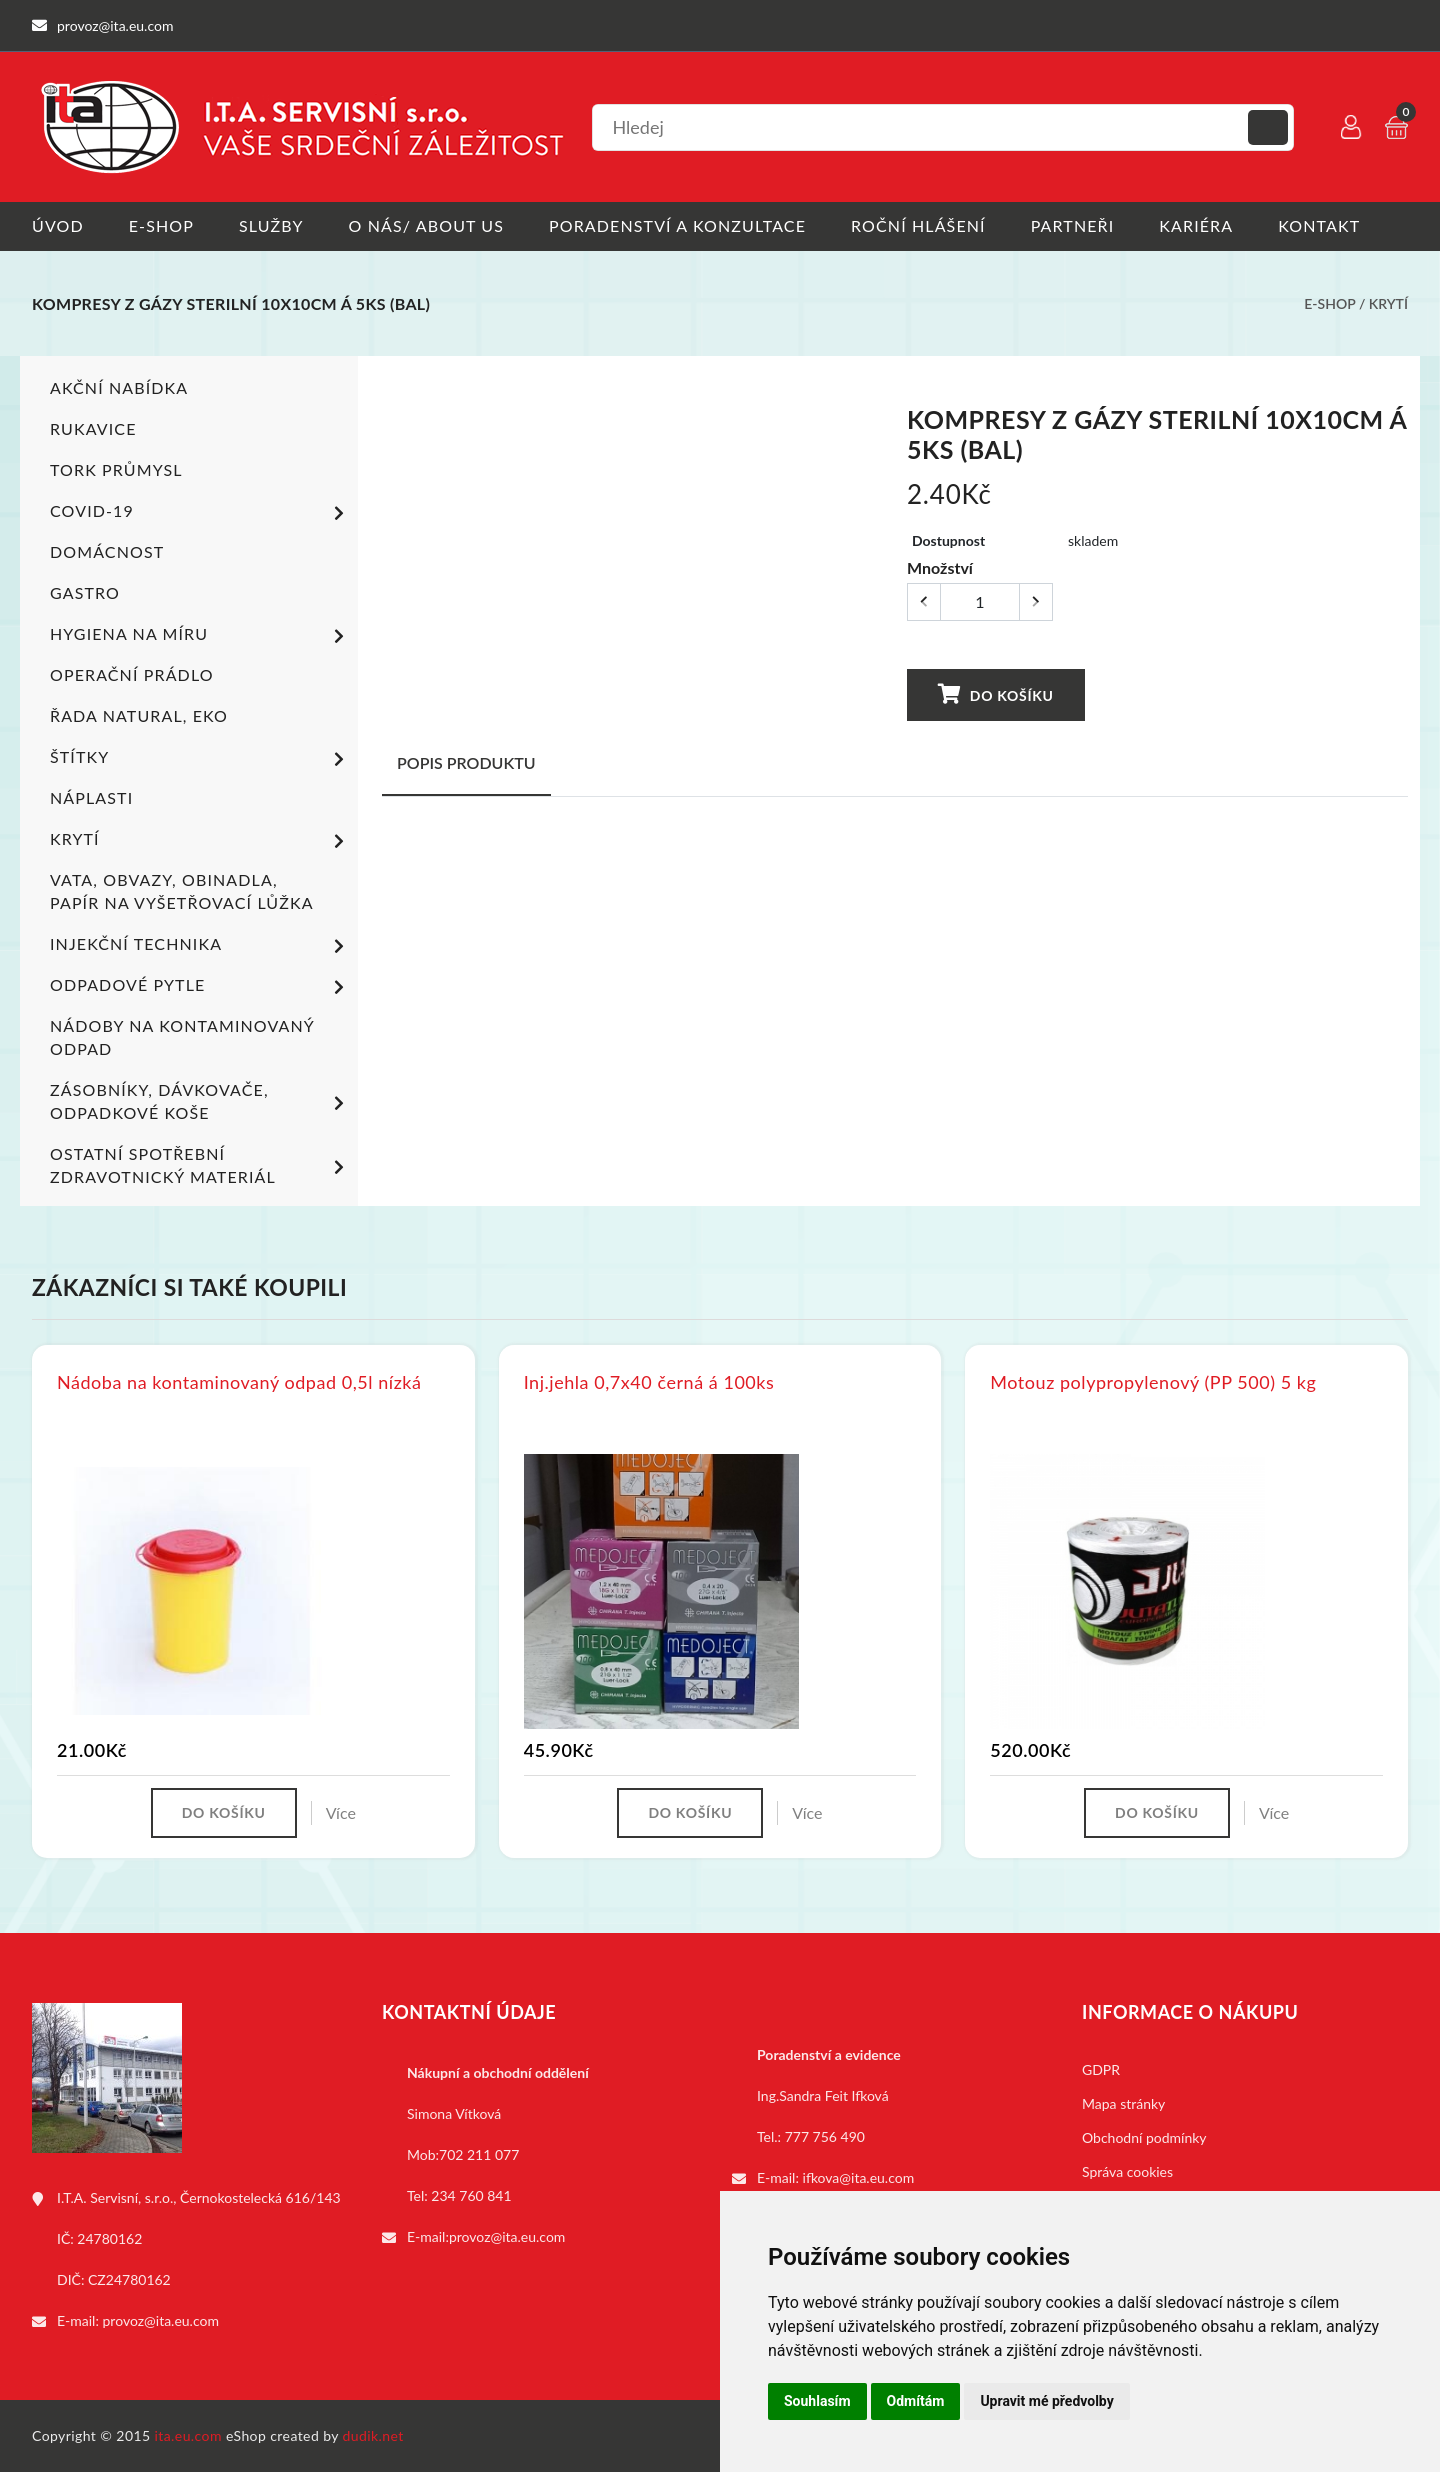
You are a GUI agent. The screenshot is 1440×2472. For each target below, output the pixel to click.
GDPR (1101, 2069)
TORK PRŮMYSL (116, 469)
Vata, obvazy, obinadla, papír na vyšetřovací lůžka (182, 891)
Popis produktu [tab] (466, 762)
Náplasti (91, 797)
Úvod (58, 225)
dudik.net (373, 2435)
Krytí (1388, 303)
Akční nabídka (119, 387)
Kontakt (1319, 225)
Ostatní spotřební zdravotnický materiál (200, 1165)
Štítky (200, 759)
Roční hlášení (918, 225)
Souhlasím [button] (817, 2401)
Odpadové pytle (200, 987)
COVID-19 (200, 513)
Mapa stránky (1123, 2103)
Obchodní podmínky (1144, 2137)
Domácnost (107, 551)
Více (341, 1812)
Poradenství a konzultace (677, 225)
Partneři (1073, 225)
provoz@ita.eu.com (161, 2320)
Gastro (85, 592)
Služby (271, 225)
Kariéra (1196, 225)
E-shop (161, 225)
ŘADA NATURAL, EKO (139, 715)
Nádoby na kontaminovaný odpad (182, 1037)
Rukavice (93, 428)
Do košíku (996, 694)
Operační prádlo (132, 674)
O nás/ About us (427, 225)
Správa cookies (1127, 2171)
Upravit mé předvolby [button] (1046, 2401)
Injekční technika (200, 946)
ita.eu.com (188, 2435)
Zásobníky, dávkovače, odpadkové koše (200, 1101)
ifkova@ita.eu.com (859, 2177)
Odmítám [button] (916, 2401)
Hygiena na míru (200, 636)
